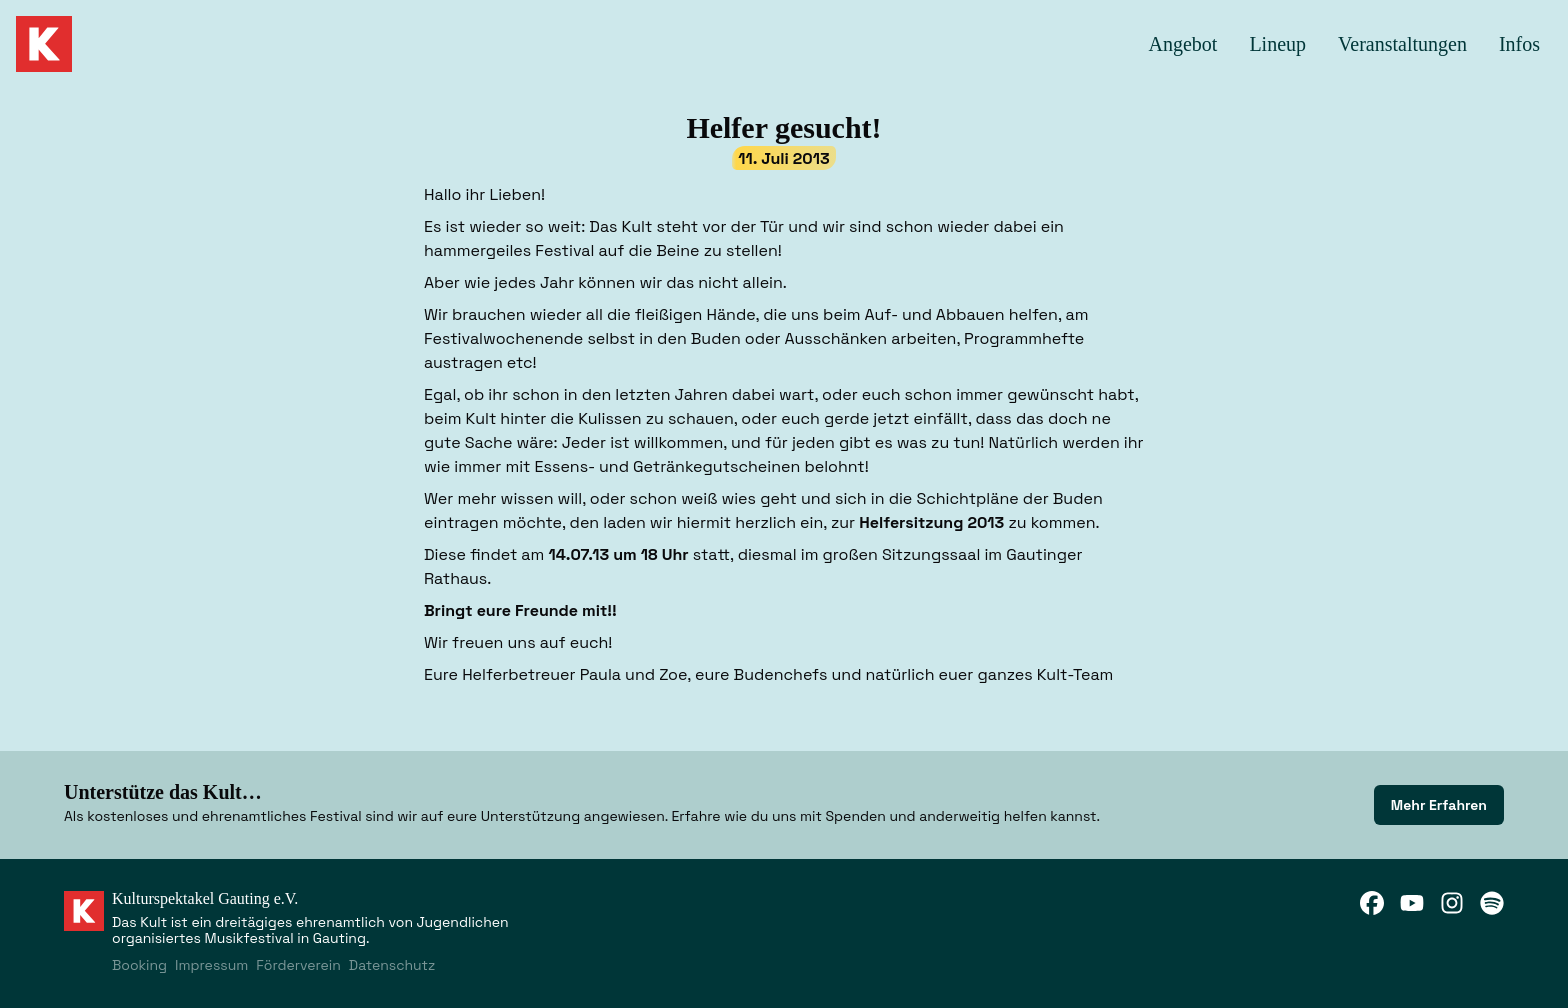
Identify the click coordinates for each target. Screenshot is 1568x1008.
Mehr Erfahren (1439, 805)
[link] (1439, 805)
